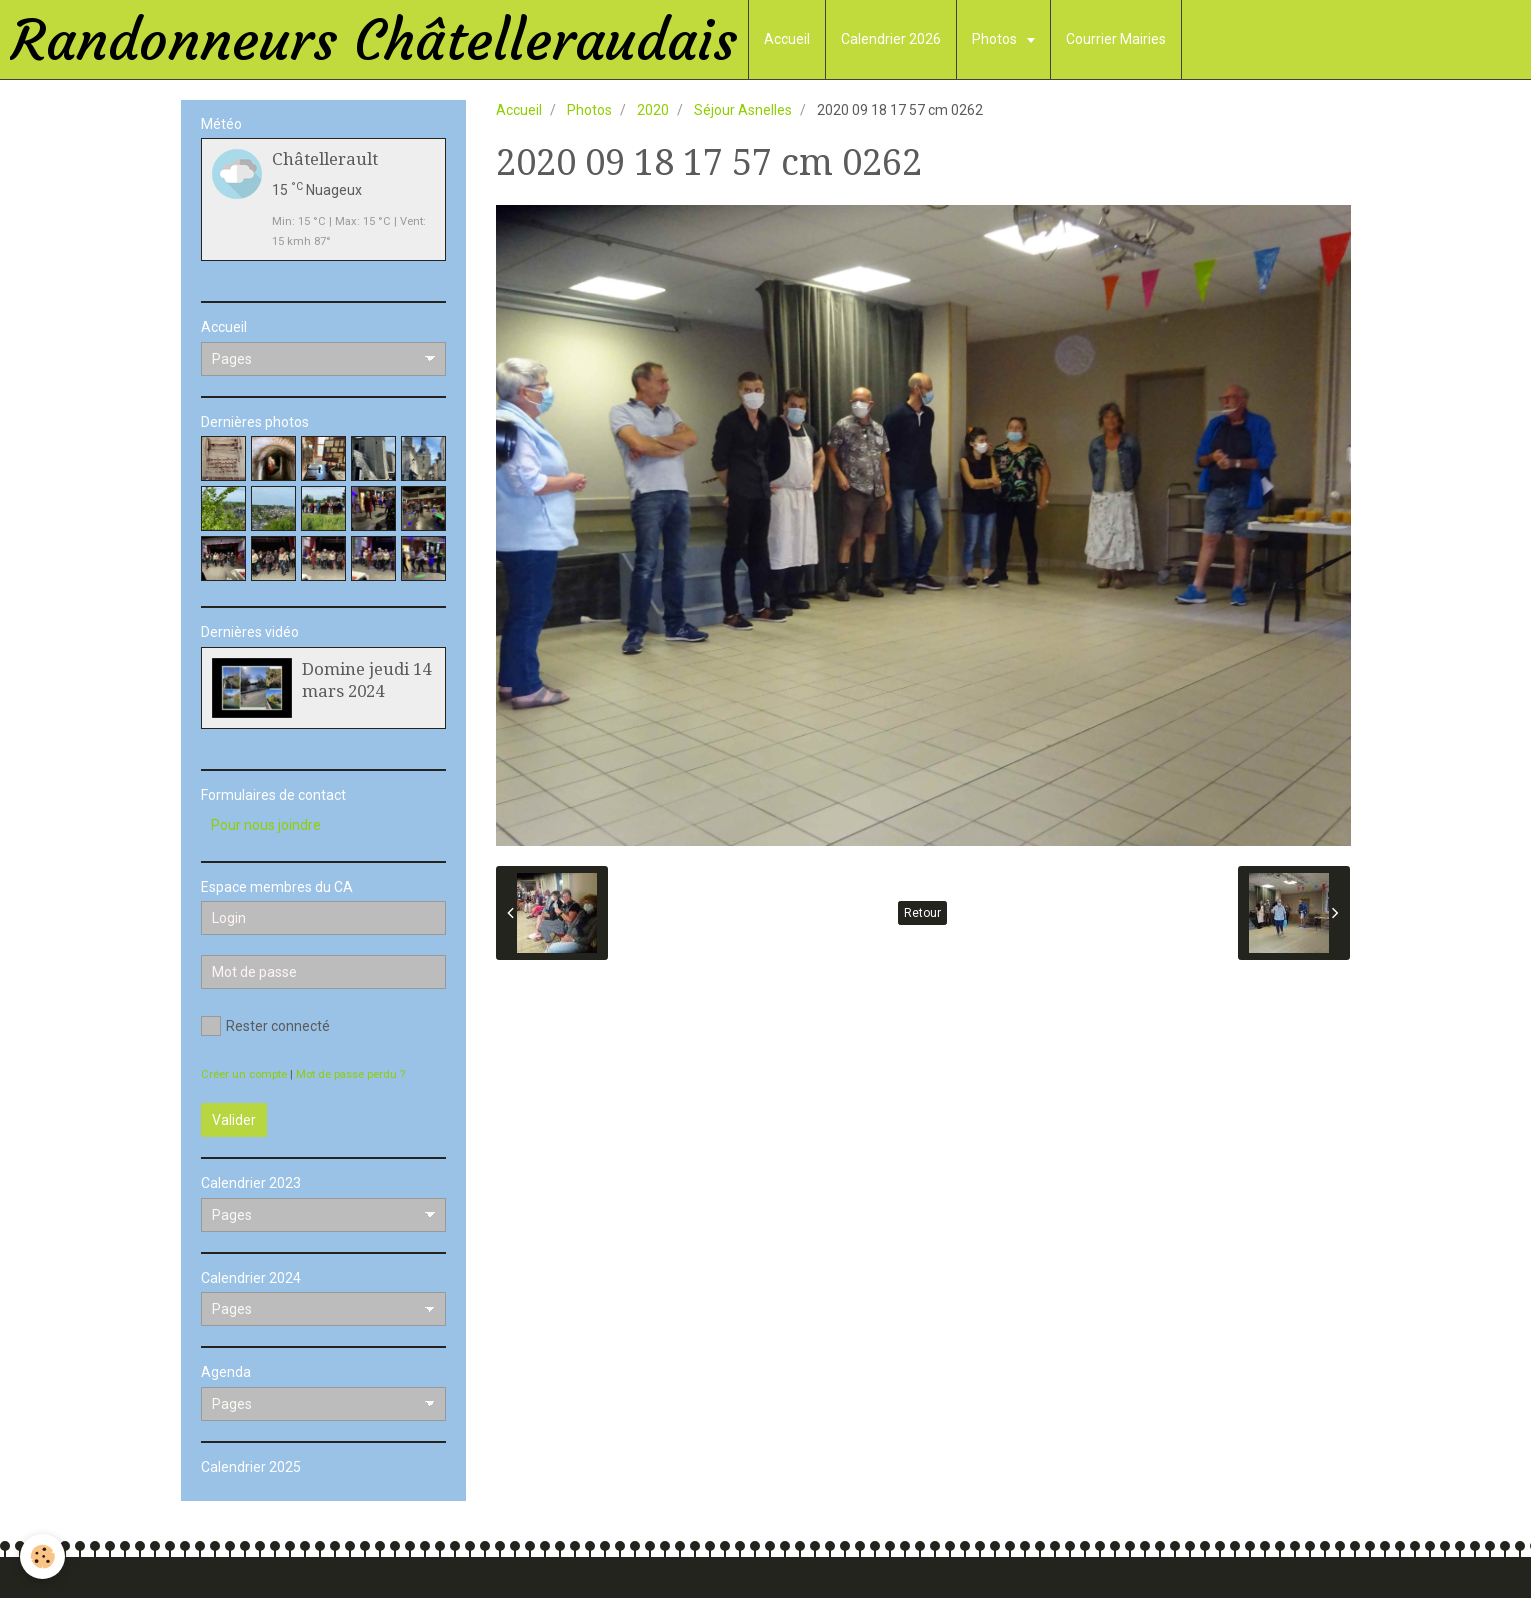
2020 (653, 110)
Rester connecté (265, 1026)
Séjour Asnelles (743, 110)
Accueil (787, 39)
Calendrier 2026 (891, 39)
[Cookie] (42, 1556)
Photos (996, 39)
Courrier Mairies (1116, 39)
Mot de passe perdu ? (350, 1074)
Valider (234, 1120)
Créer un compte (244, 1074)
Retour (922, 913)
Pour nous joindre (266, 825)
